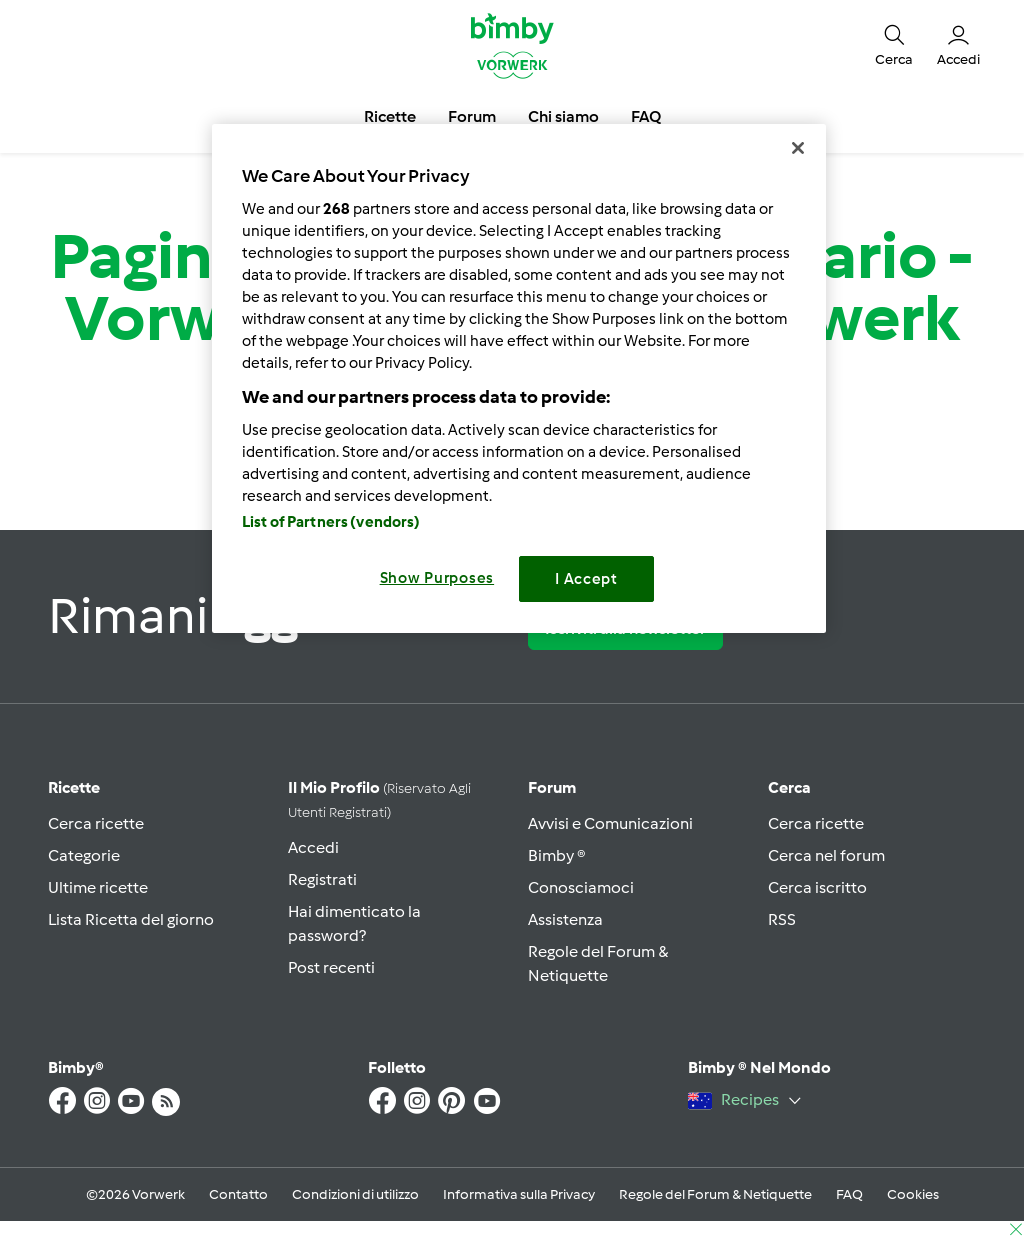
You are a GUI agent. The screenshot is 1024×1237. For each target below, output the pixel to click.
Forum (552, 787)
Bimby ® (557, 855)
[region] (519, 378)
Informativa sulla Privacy (519, 1194)
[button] (894, 44)
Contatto (238, 1194)
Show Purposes (437, 578)
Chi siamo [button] (563, 116)
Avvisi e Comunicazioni (610, 823)
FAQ (849, 1194)
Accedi (313, 847)
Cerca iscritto (817, 887)
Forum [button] (472, 116)
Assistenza (565, 919)
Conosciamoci (581, 887)
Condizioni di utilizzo (355, 1194)
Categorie (84, 855)
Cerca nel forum (826, 855)
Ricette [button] (390, 116)
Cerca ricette (96, 823)
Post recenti (331, 967)
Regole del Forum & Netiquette (715, 1194)
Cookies (913, 1194)
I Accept (586, 579)
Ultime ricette (98, 887)
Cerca (789, 787)
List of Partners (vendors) (331, 522)
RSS (782, 919)
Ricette (74, 787)
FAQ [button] (646, 116)
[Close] (798, 148)
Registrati (322, 879)
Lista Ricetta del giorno (131, 919)
